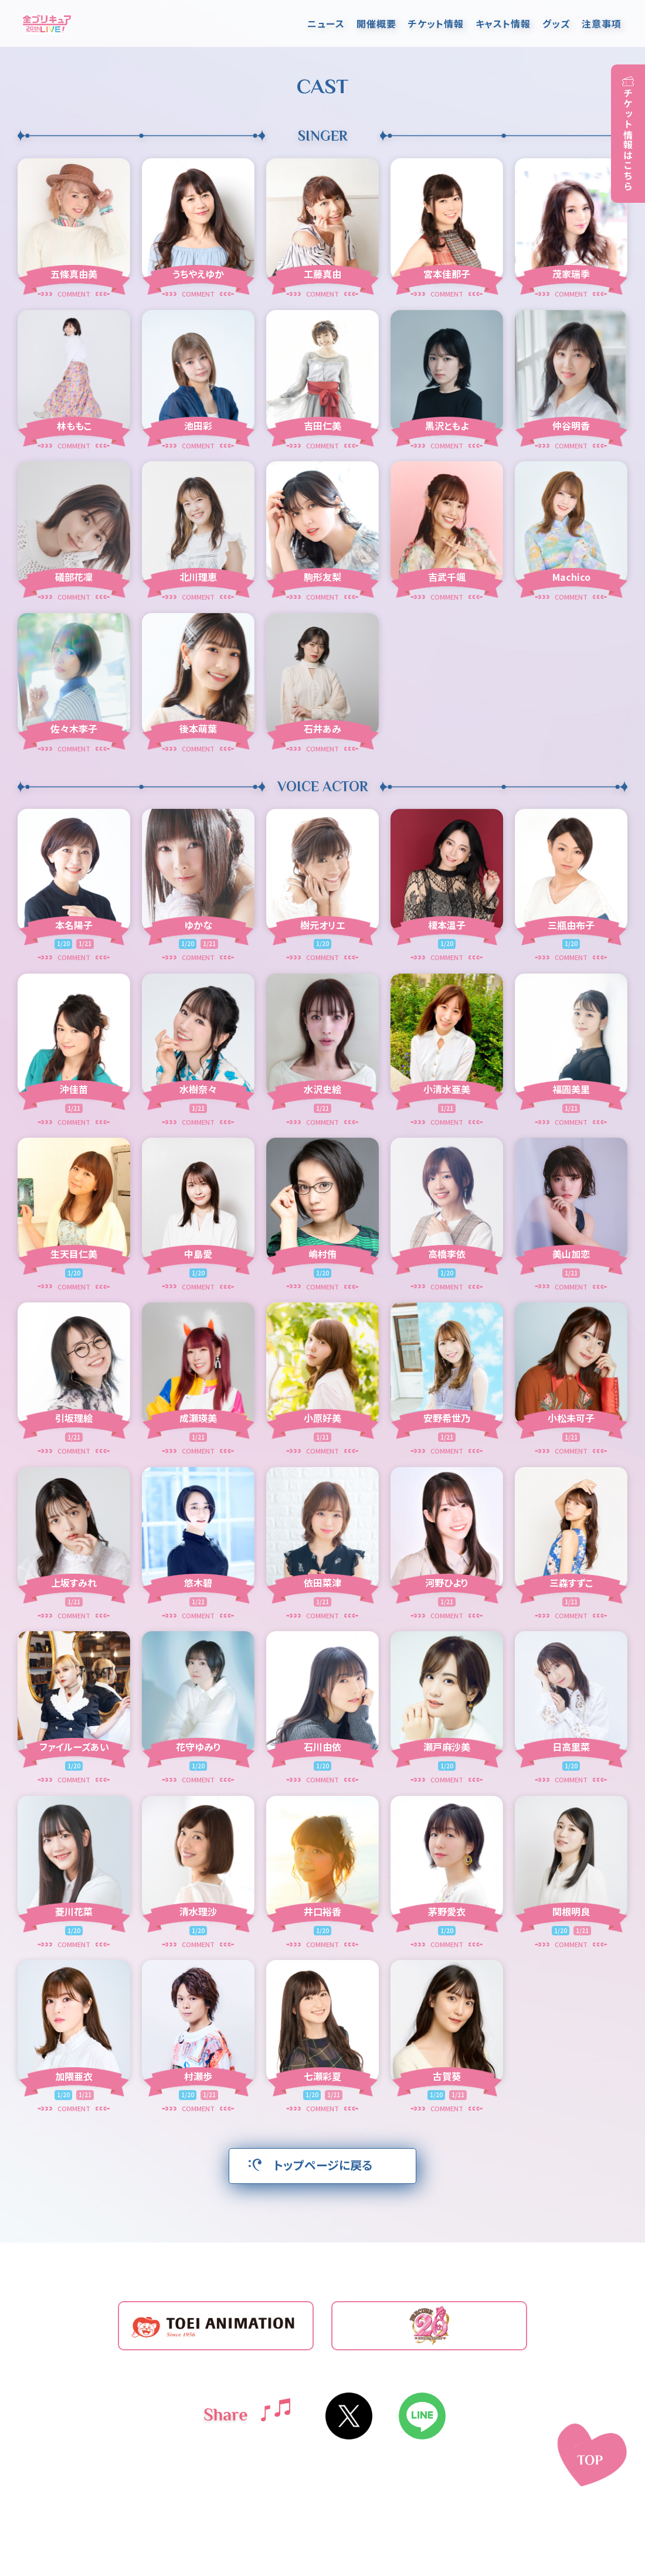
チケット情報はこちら (628, 139)
